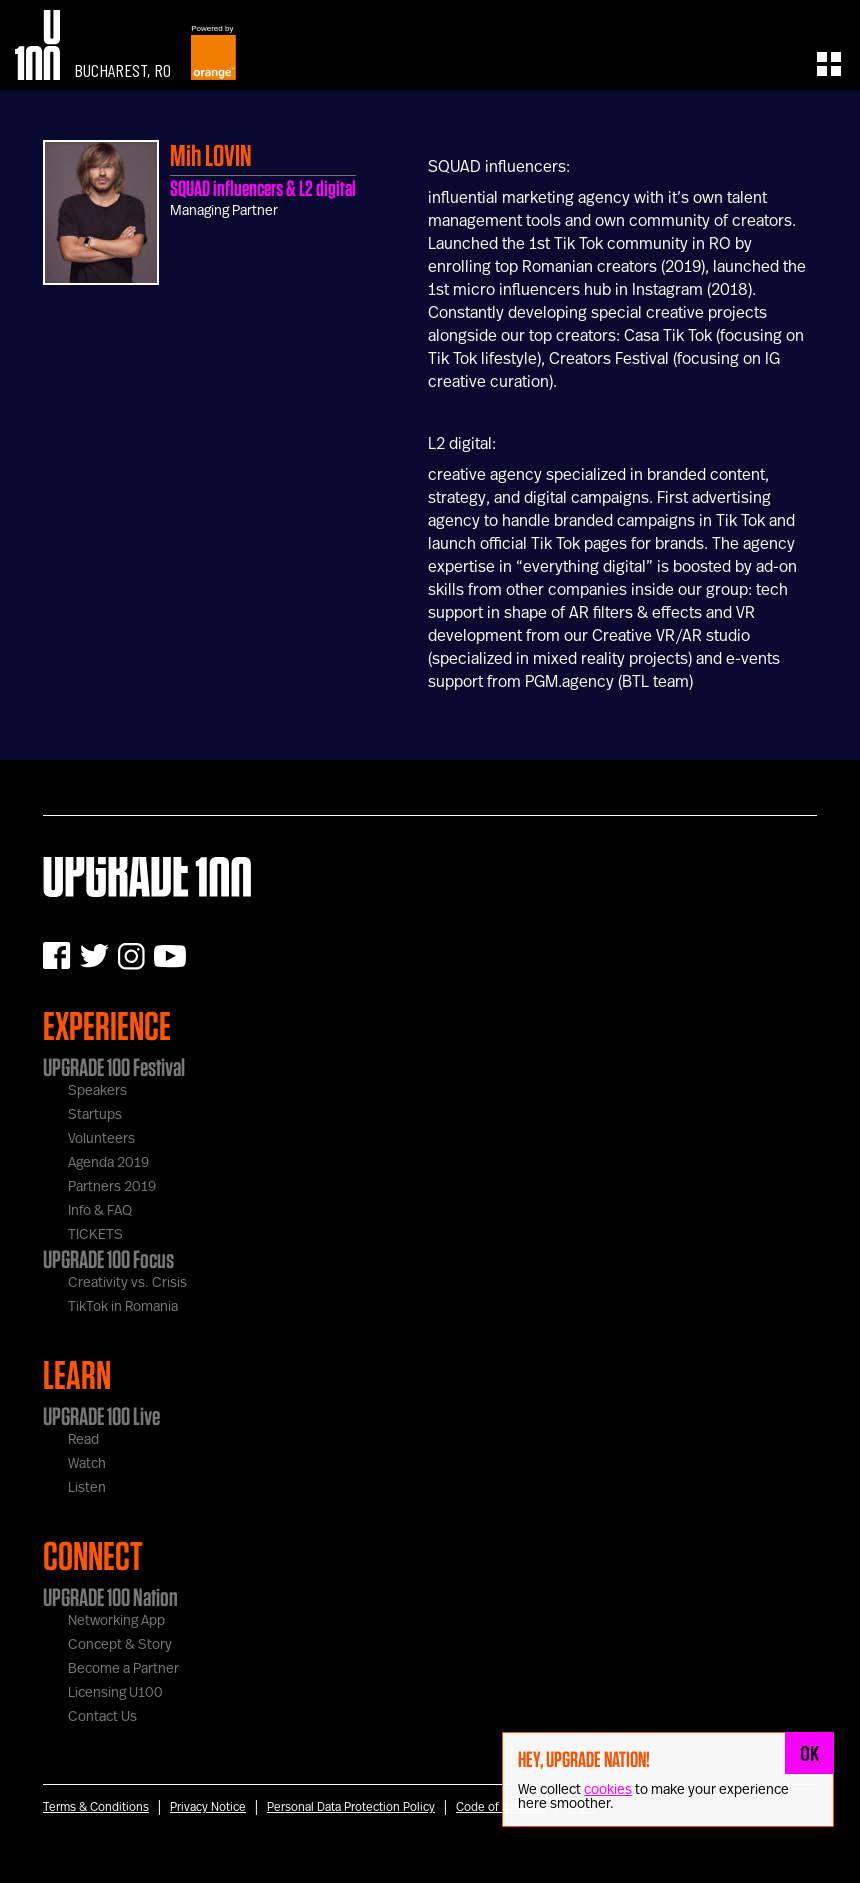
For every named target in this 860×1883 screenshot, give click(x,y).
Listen (87, 1488)
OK (810, 1753)
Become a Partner (123, 1669)
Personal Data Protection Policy (351, 1807)
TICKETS (95, 1235)
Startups (95, 1115)
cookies (608, 1790)
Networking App (116, 1621)
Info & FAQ (100, 1211)
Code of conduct (501, 1807)
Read (83, 1440)
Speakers (97, 1091)
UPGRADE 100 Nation (110, 1597)
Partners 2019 (112, 1187)
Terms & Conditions (96, 1807)
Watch (87, 1464)
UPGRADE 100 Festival (114, 1067)
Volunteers (101, 1139)
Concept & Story (120, 1645)
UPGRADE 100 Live (101, 1416)
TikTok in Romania (123, 1307)
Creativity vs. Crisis (127, 1283)
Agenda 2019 (108, 1163)
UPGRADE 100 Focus (108, 1259)
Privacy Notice (208, 1807)
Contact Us (102, 1717)
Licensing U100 (115, 1693)
